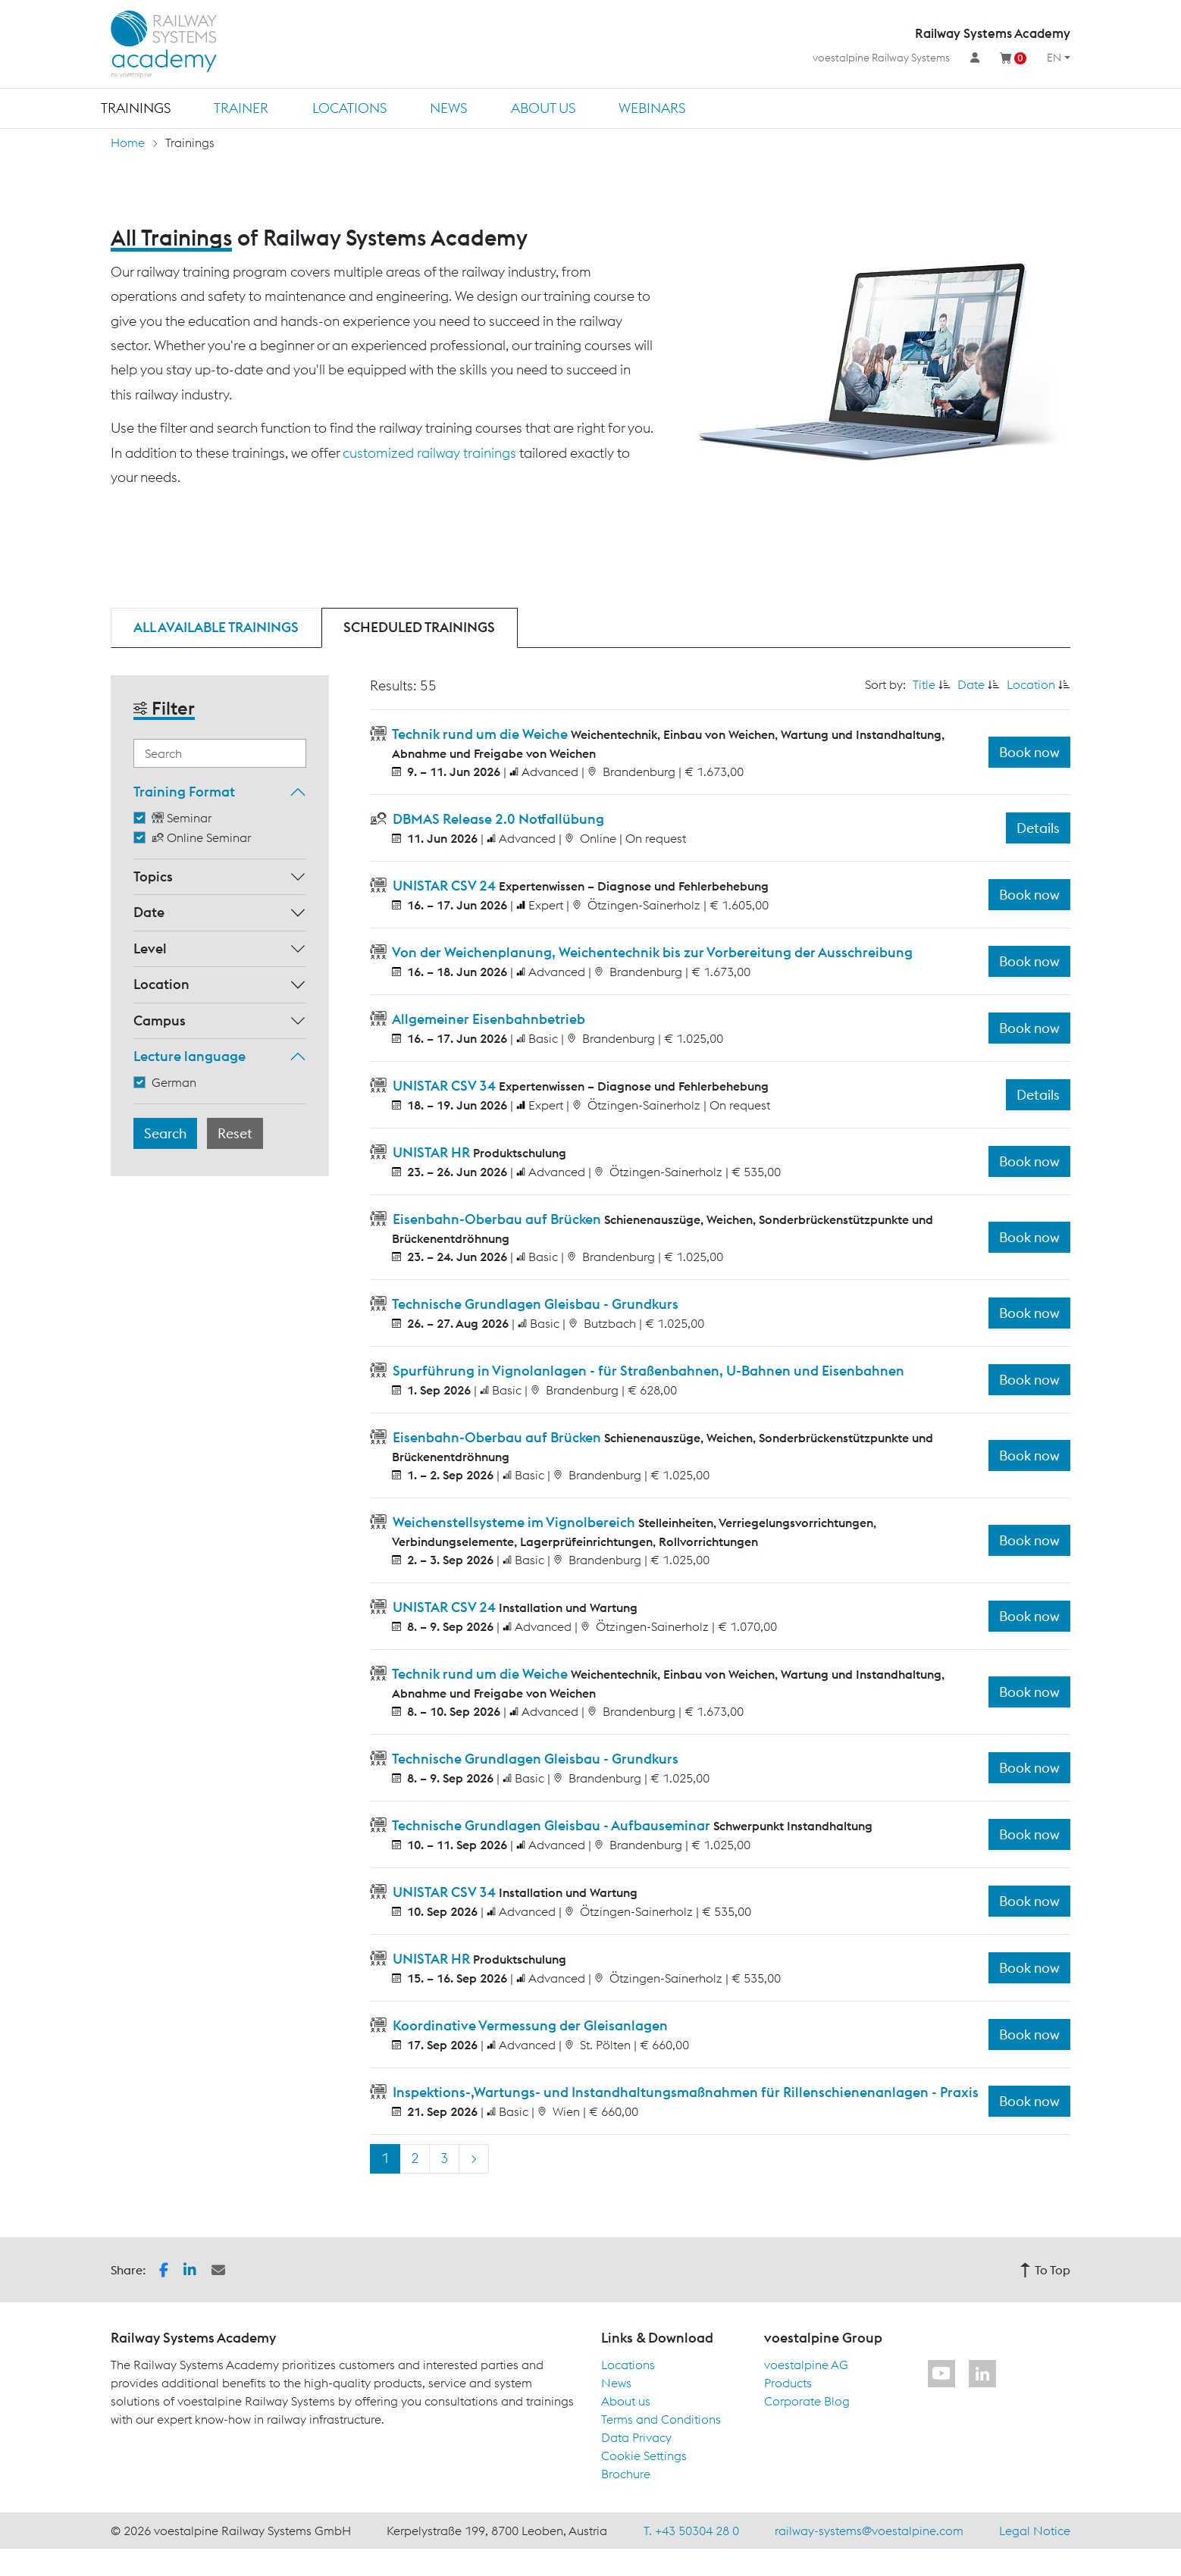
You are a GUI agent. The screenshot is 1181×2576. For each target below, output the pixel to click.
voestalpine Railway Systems (881, 57)
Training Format (184, 791)
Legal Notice (1034, 2530)
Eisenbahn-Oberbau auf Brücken (497, 1219)
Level (150, 948)
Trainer (241, 108)
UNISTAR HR (431, 1152)
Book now (1029, 752)
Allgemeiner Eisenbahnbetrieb (487, 1019)
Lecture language (189, 1056)
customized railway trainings (429, 453)
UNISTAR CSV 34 (444, 1085)
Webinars (652, 108)
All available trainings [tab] (216, 627)
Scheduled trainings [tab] (419, 627)
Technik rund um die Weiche (480, 734)
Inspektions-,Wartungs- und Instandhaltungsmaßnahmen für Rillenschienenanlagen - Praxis (684, 2092)
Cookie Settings (644, 2455)
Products (788, 2382)
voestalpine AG (806, 2364)
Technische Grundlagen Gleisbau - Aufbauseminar (551, 1825)
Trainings (136, 108)
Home (128, 142)
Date (148, 912)
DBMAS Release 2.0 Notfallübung (497, 819)
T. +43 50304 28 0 (691, 2530)
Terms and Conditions (661, 2419)
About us (543, 108)
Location (161, 984)
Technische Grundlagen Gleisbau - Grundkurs (534, 1304)
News (448, 108)
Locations (349, 108)
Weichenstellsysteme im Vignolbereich (514, 1522)
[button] (163, 2268)
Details (1038, 828)
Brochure (625, 2473)
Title (924, 684)
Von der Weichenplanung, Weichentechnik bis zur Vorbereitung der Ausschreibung (651, 952)
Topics (153, 876)
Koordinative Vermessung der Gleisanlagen (529, 2025)
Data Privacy (636, 2437)
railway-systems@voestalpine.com (869, 2530)
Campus (159, 1020)
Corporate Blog (807, 2401)
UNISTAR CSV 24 (444, 885)
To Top (1045, 2269)
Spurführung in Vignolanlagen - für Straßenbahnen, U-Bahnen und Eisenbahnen (647, 1370)
